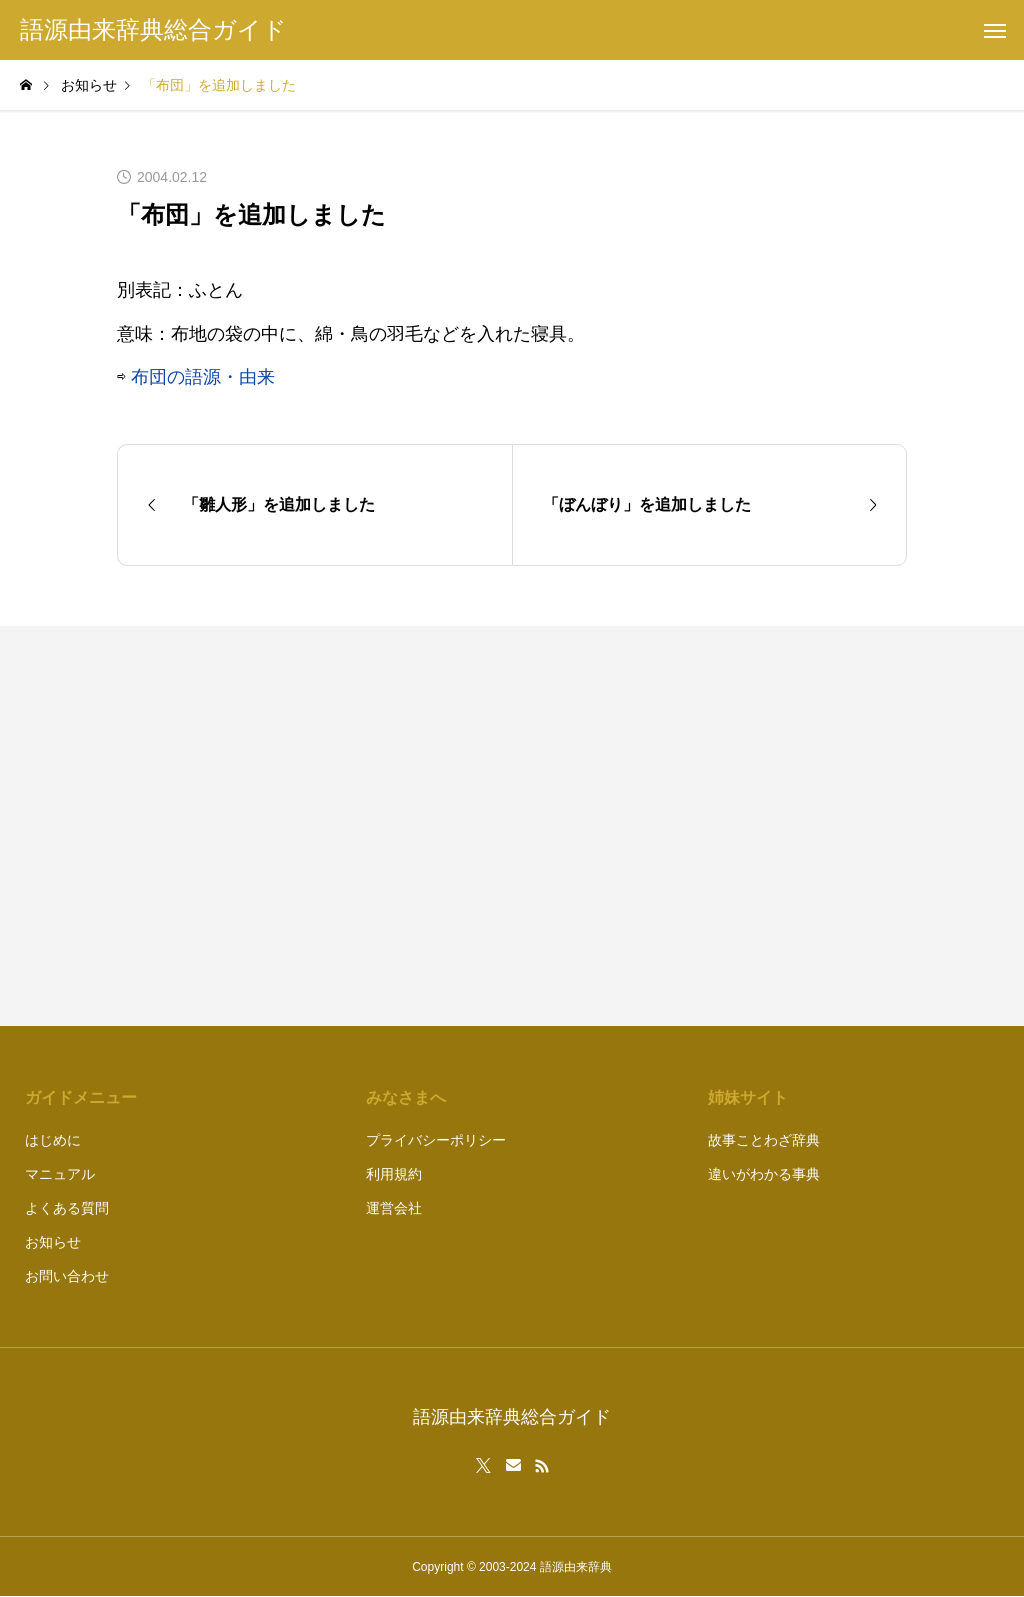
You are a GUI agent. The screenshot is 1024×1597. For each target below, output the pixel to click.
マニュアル (60, 1174)
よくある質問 (67, 1208)
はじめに (53, 1140)
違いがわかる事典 (764, 1174)
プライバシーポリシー (436, 1140)
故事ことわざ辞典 (764, 1140)
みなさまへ (406, 1097)
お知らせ (53, 1242)
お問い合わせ (67, 1276)
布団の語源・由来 (203, 377)
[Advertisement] (719, 826)
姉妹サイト (748, 1097)
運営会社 (394, 1208)
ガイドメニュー (81, 1097)
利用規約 (394, 1174)
